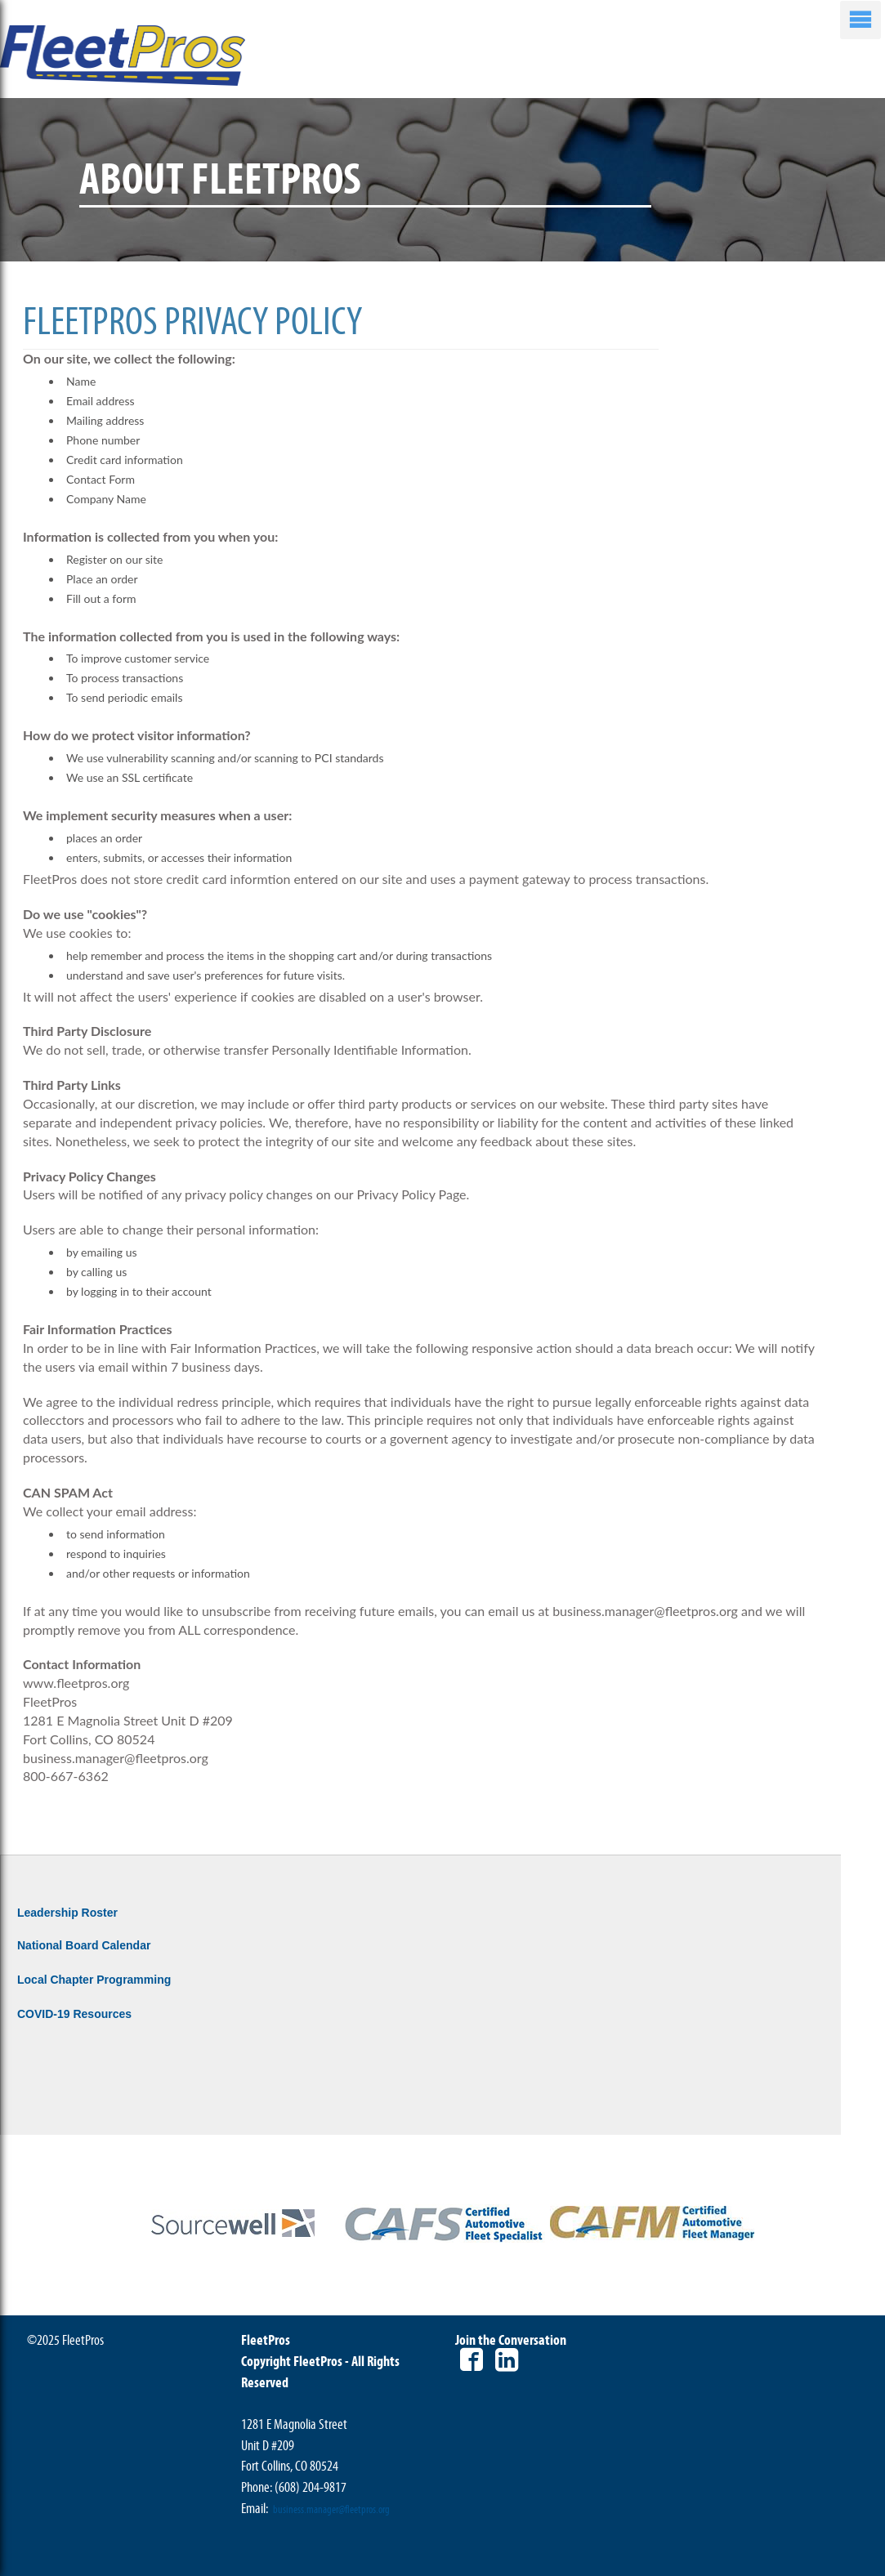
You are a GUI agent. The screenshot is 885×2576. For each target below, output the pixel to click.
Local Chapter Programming (94, 1979)
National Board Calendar (83, 1945)
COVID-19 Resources (74, 2013)
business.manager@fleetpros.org (331, 2509)
